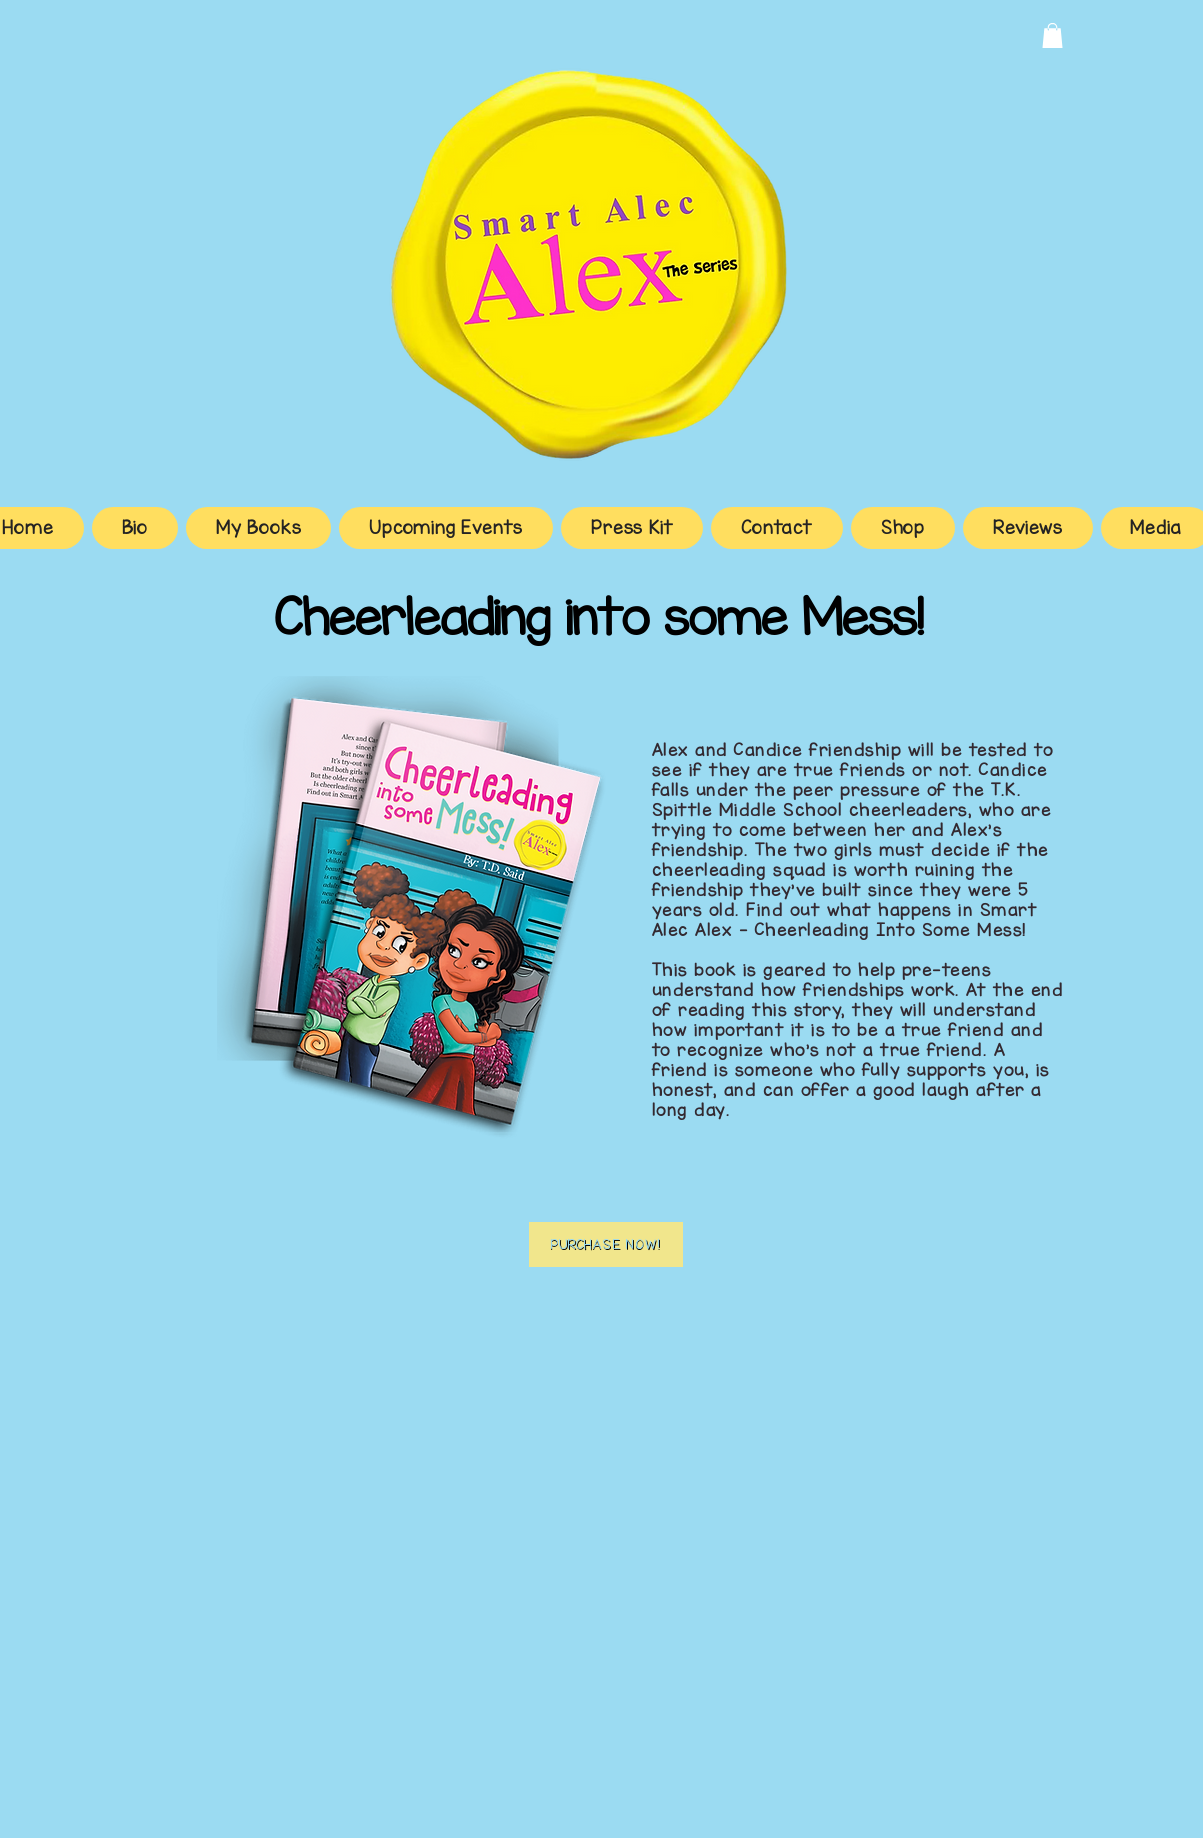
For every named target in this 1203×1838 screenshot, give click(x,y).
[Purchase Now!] (606, 1244)
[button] (1052, 35)
